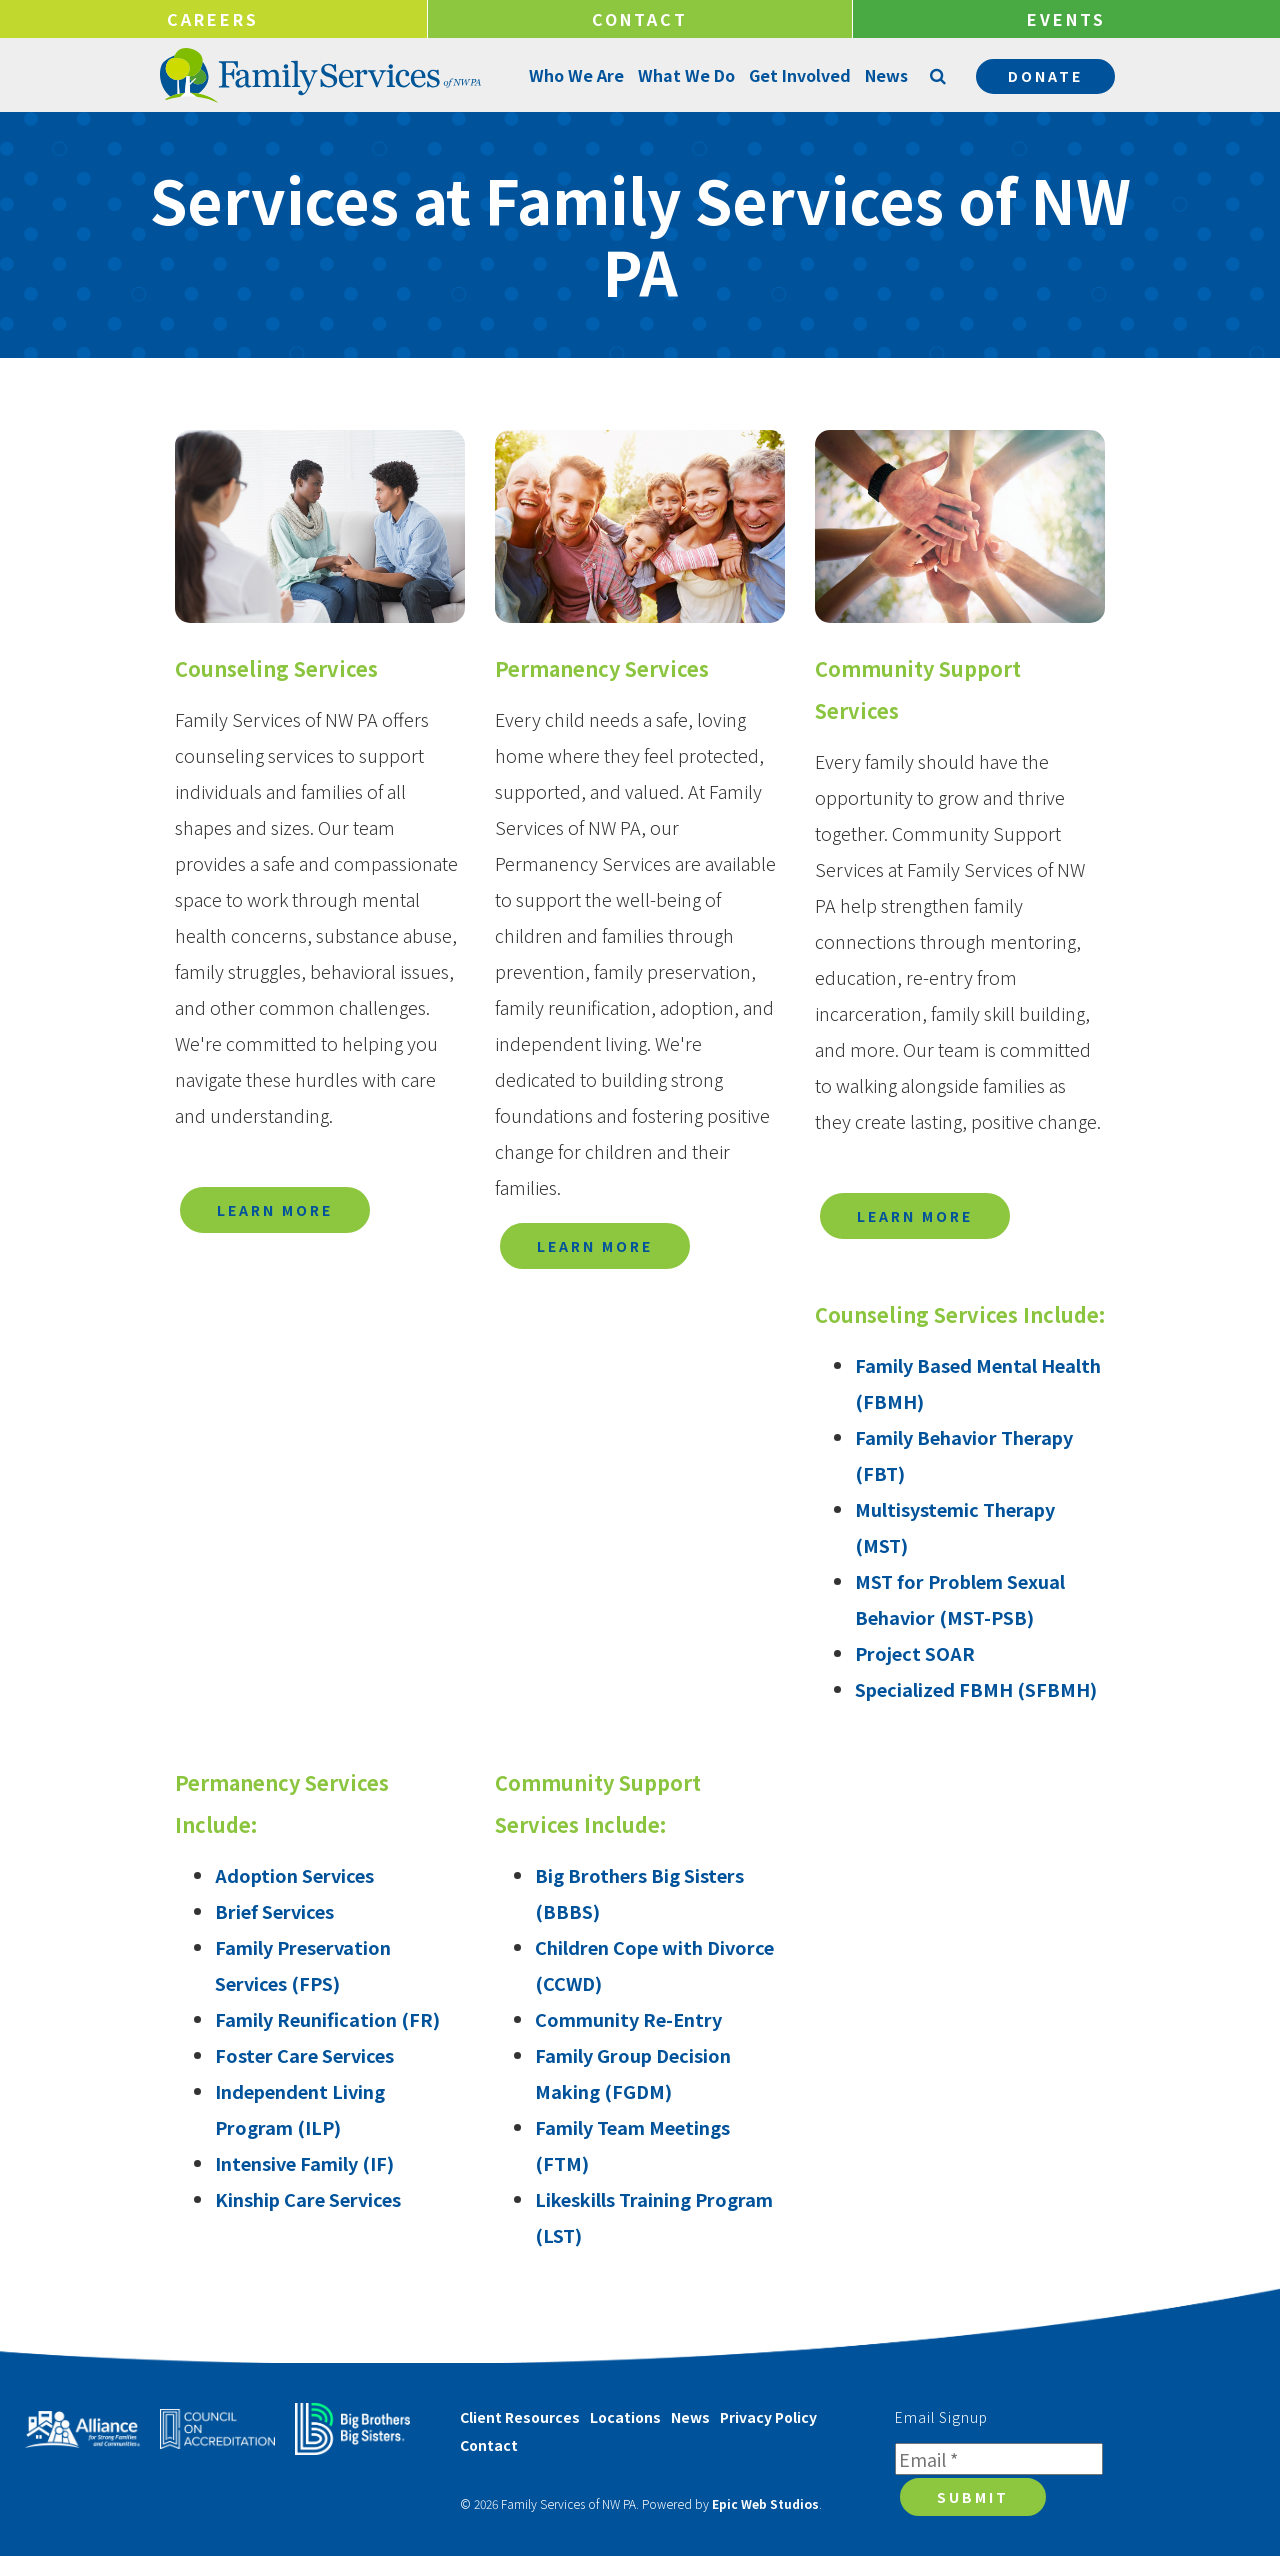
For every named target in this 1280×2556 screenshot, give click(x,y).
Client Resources (520, 2417)
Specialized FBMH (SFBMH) (976, 1689)
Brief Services (274, 1911)
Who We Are (575, 75)
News (885, 75)
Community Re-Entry (628, 2019)
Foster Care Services (304, 2055)
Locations (625, 2417)
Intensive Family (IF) (304, 2163)
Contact (640, 19)
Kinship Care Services (308, 2199)
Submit (973, 2497)
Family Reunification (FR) (327, 2019)
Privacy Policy (768, 2417)
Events (1066, 19)
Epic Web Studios (765, 2503)
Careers (213, 19)
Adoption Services (294, 1875)
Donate (1045, 76)
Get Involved (799, 75)
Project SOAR (915, 1653)
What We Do (685, 75)
